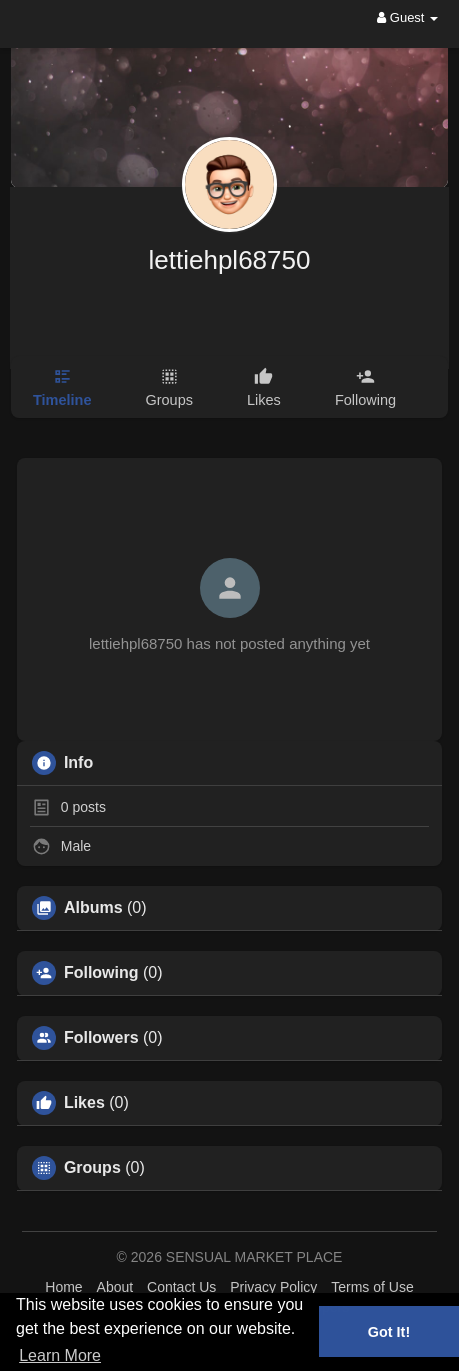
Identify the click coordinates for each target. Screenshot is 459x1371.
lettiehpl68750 (230, 260)
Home (63, 1287)
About (115, 1287)
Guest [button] (407, 17)
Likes (84, 1103)
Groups (92, 1168)
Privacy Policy (273, 1287)
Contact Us (181, 1287)
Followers (101, 1038)
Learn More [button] (60, 1355)
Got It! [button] (389, 1332)
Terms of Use (372, 1287)
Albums (93, 908)
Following (101, 973)
